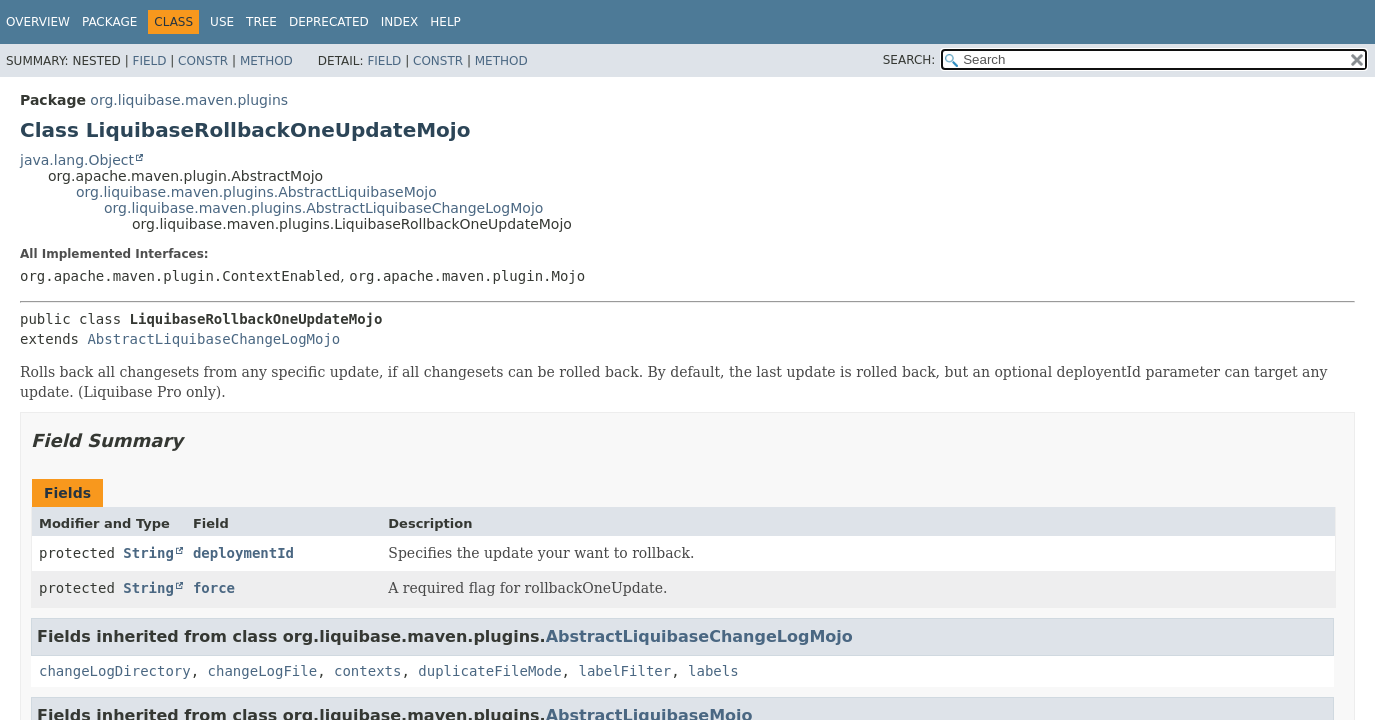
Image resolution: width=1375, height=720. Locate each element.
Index (400, 22)
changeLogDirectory (115, 671)
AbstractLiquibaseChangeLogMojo (213, 339)
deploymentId (243, 553)
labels (713, 671)
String (148, 553)
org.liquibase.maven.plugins (189, 100)
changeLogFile (263, 671)
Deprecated (329, 22)
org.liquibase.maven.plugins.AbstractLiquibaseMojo (256, 192)
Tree (261, 22)
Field (149, 61)
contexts (367, 671)
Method (266, 61)
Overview (38, 22)
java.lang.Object (77, 160)
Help (445, 22)
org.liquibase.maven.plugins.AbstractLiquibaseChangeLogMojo (323, 208)
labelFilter (624, 671)
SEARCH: (909, 60)
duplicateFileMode (489, 671)
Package (109, 22)
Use (222, 22)
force (214, 588)
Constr (203, 61)
